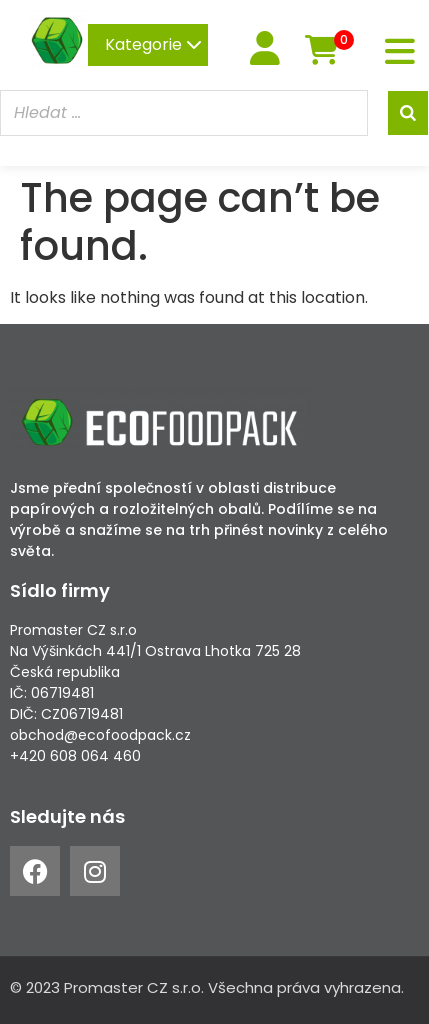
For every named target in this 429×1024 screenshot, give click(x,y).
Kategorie (153, 44)
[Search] (408, 113)
